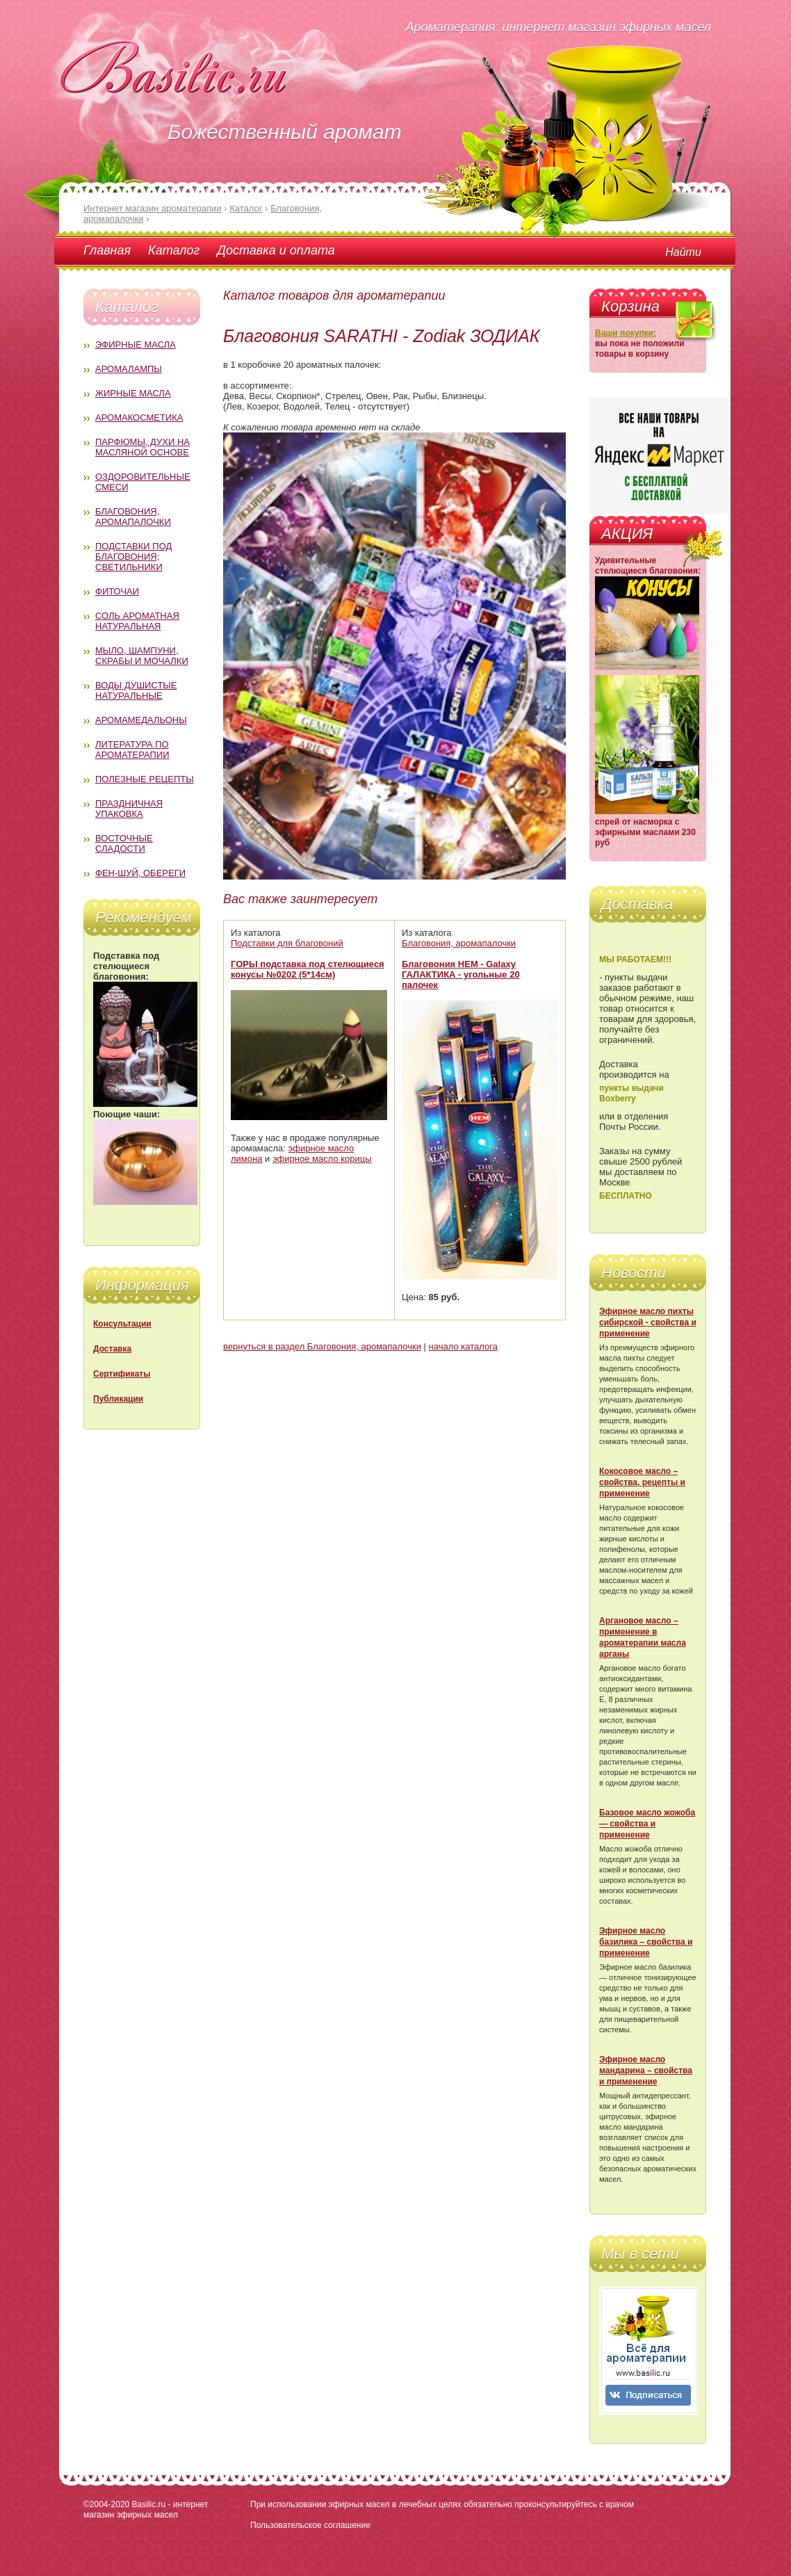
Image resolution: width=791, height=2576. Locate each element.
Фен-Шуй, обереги (140, 873)
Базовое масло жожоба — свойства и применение (647, 1824)
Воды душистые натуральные (136, 690)
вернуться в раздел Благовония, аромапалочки (322, 1346)
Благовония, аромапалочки (133, 516)
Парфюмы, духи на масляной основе (142, 447)
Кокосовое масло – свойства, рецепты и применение (642, 1482)
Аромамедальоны (141, 720)
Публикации (118, 1399)
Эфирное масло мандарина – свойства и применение (645, 2071)
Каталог (173, 250)
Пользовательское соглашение (310, 2525)
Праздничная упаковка (129, 808)
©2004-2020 (106, 2504)
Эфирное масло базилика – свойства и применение (645, 1942)
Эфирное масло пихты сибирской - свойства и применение (647, 1322)
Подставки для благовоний (287, 943)
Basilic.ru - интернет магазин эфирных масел (145, 2510)
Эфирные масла (135, 344)
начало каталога (463, 1346)
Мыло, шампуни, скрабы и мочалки (141, 655)
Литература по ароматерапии (132, 749)
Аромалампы (128, 369)
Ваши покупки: (625, 333)
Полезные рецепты (144, 779)
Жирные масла (133, 393)
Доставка (112, 1349)
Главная (107, 250)
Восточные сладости (124, 843)
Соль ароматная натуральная (137, 620)
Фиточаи (117, 591)
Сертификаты (121, 1374)
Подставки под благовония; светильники (133, 556)
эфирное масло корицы (322, 1158)
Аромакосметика (139, 417)
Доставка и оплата (275, 250)
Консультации (122, 1324)
